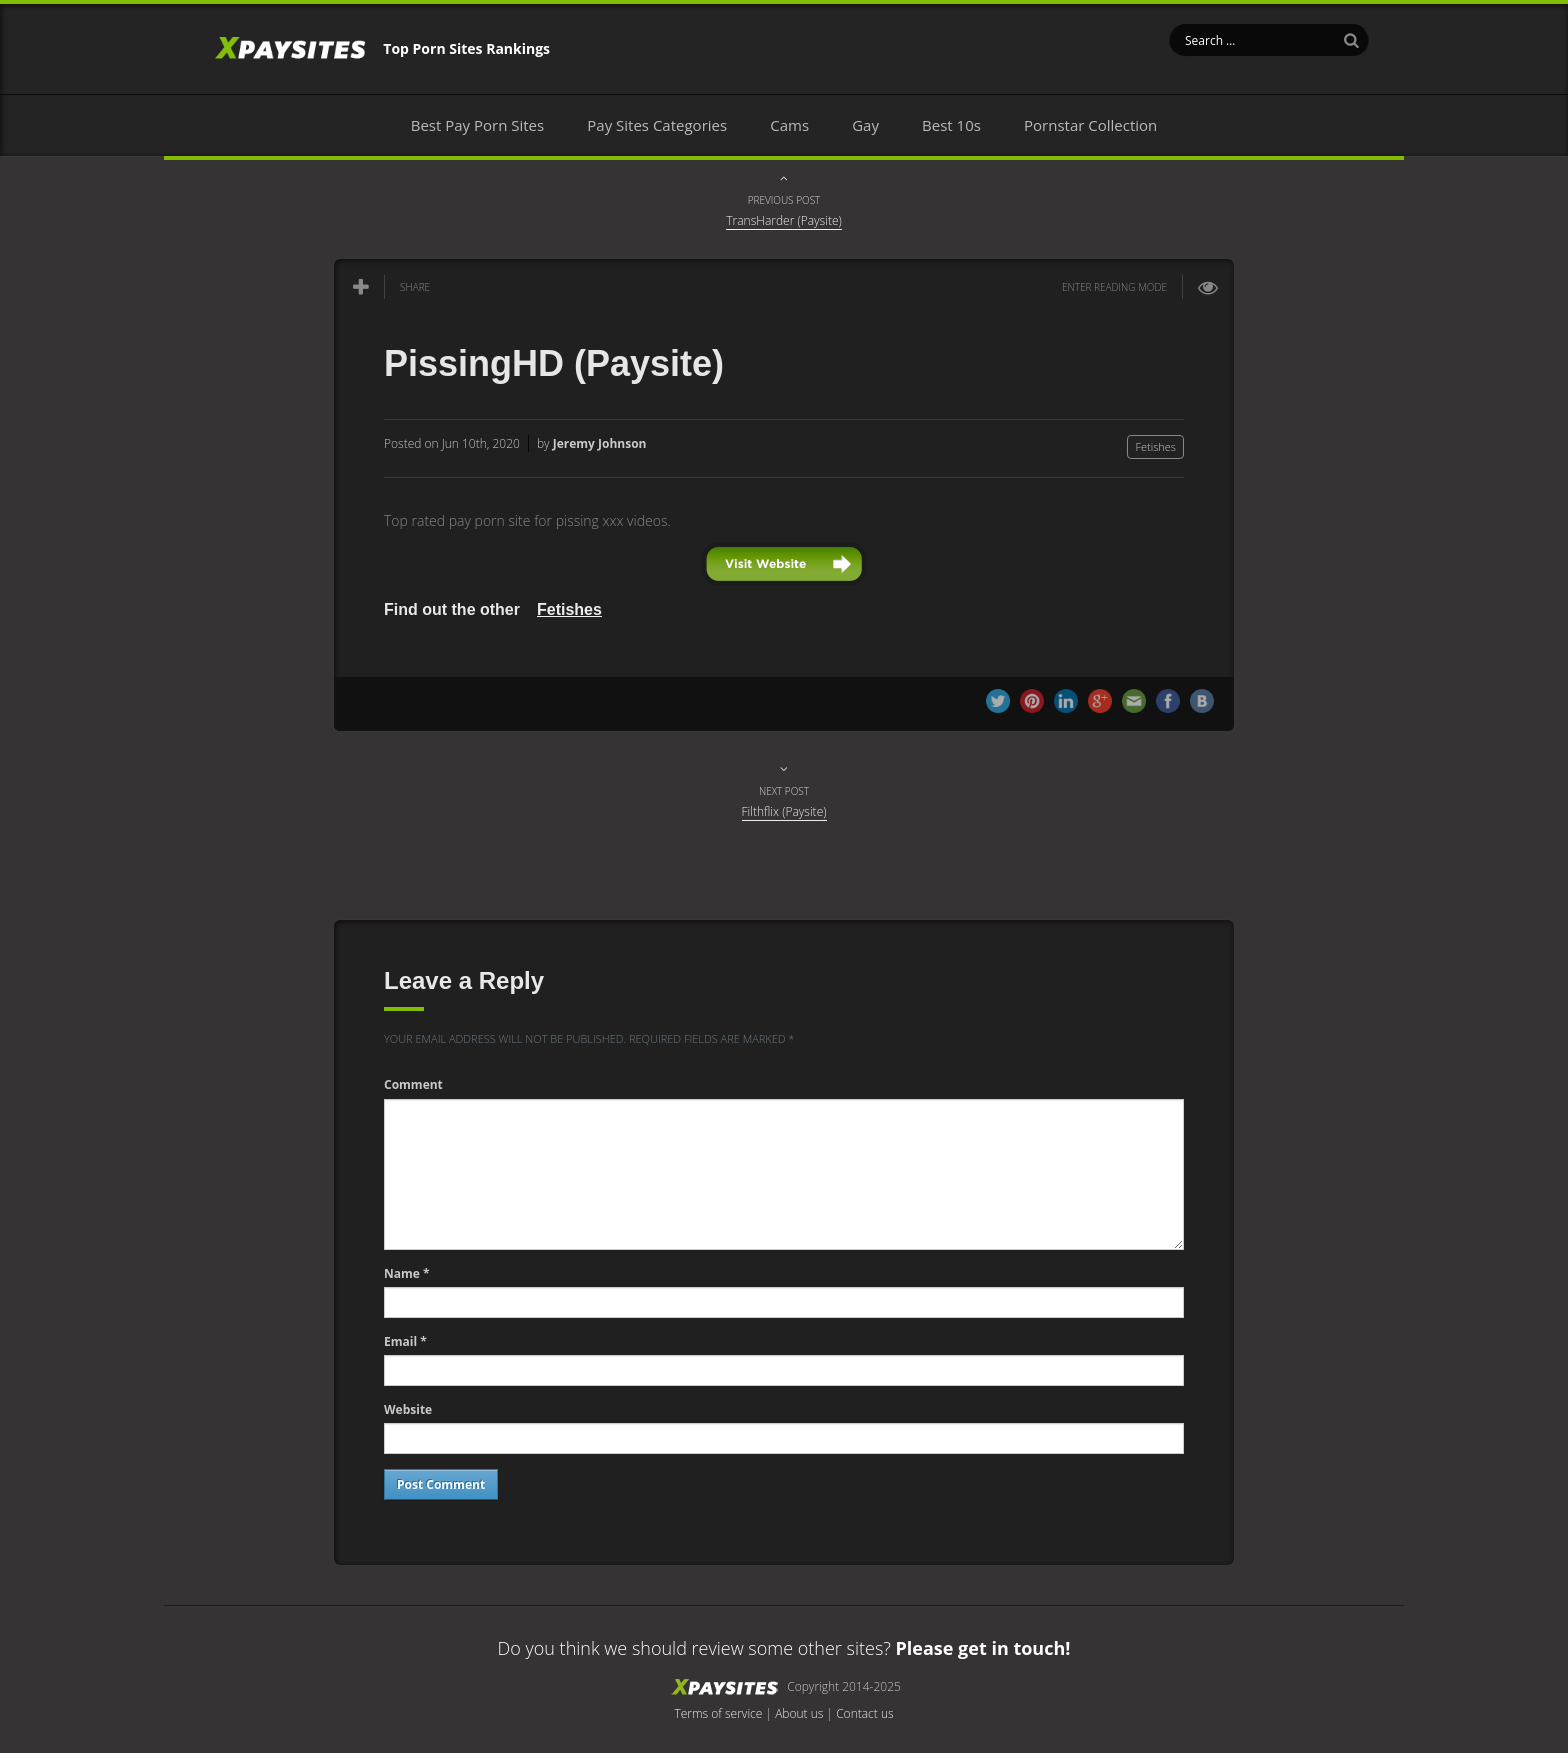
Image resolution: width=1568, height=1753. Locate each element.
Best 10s (951, 125)
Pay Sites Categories (657, 125)
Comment (413, 1084)
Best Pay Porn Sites (477, 125)
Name (407, 1273)
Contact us (864, 1713)
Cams (789, 125)
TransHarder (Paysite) (784, 220)
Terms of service (718, 1713)
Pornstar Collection (1090, 125)
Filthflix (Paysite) (784, 811)
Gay (865, 125)
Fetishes (1155, 446)
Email (405, 1341)
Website (408, 1409)
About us (799, 1713)
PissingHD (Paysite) (554, 363)
